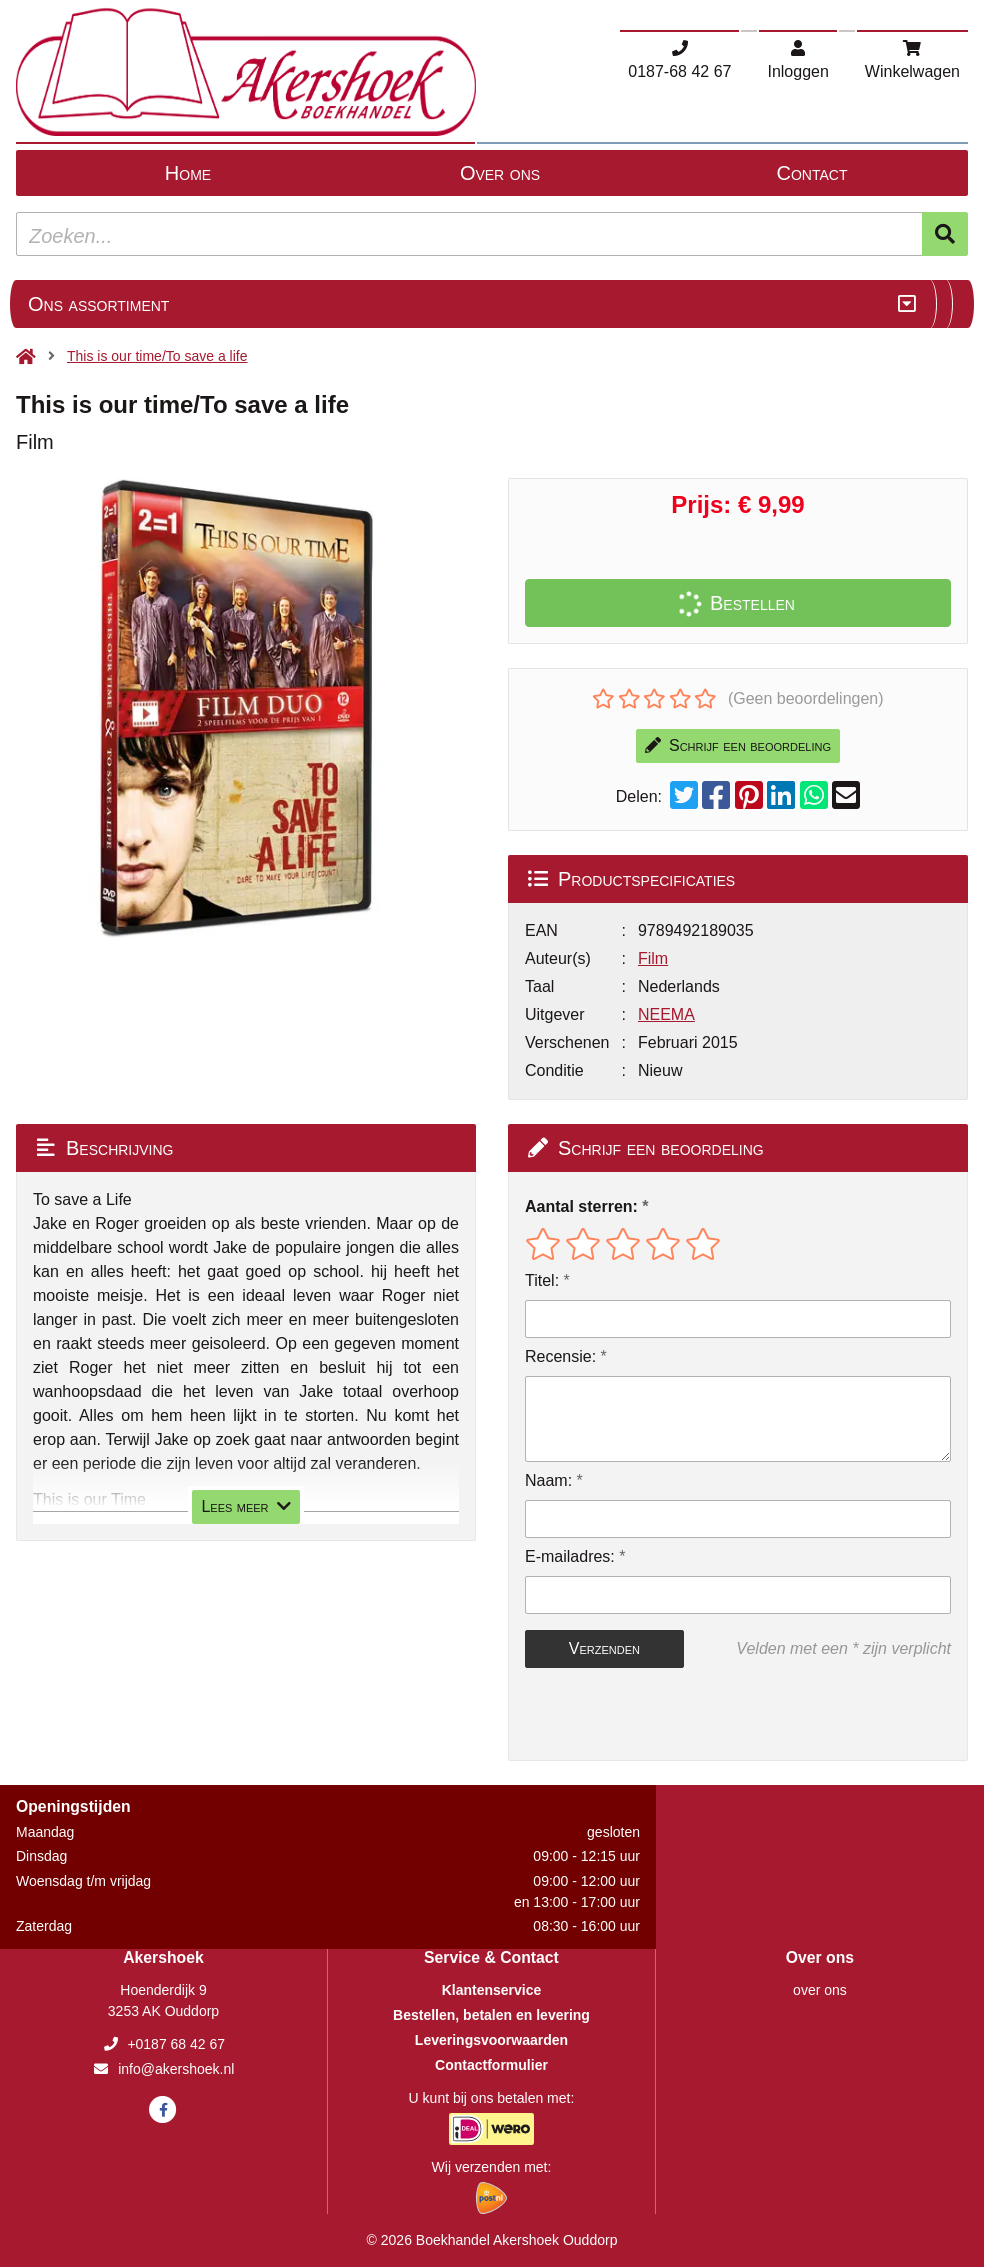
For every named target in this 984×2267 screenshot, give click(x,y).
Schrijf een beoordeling (738, 745)
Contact (812, 173)
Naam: (548, 1480)
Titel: (542, 1280)
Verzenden (604, 1648)
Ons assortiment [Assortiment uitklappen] (98, 304)
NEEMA (666, 1014)
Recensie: (560, 1356)
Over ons (500, 173)
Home (188, 173)
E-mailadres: (570, 1556)
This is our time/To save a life (157, 356)
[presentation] (653, 1714)
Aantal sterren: (581, 1206)
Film (653, 958)
